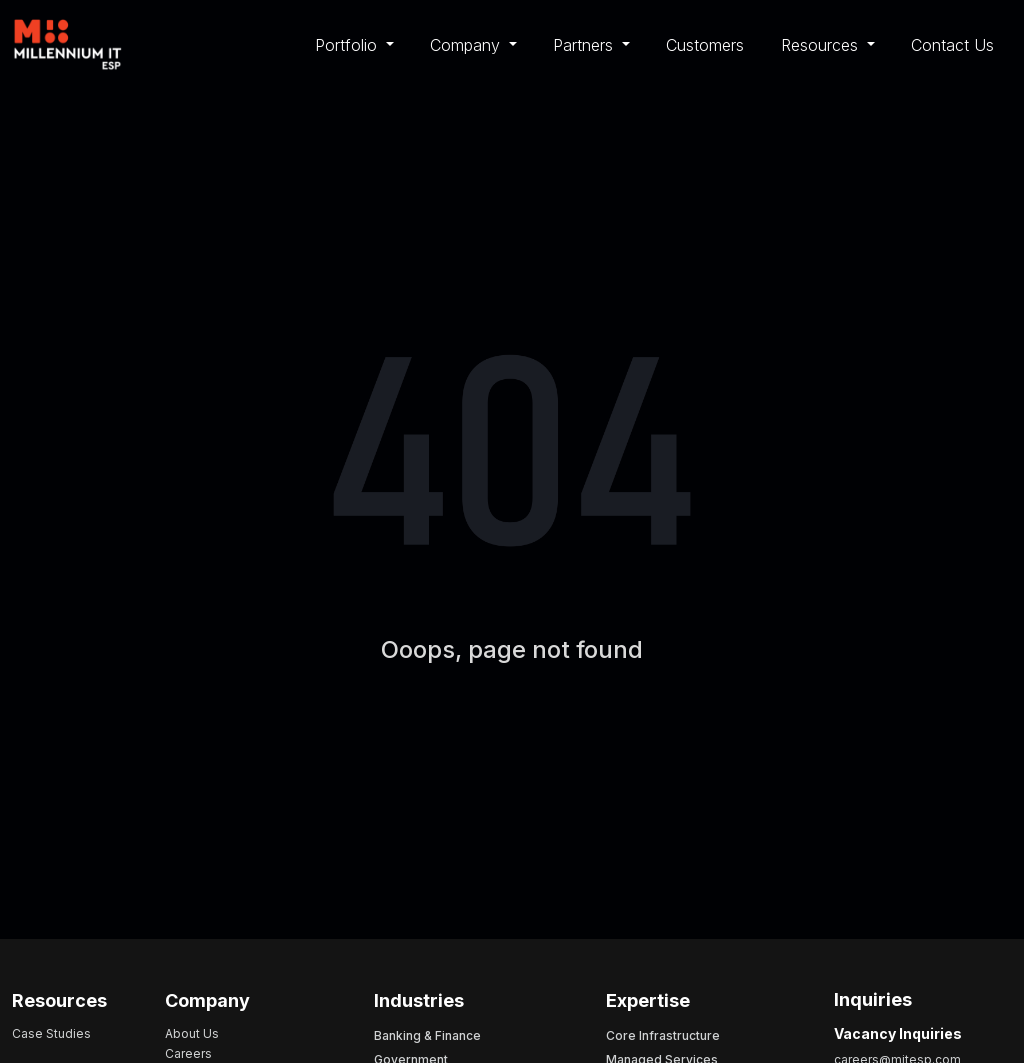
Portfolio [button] (348, 45)
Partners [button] (585, 45)
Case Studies (51, 1033)
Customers (705, 45)
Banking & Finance (427, 1035)
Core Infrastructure (663, 1035)
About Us (192, 1033)
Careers (188, 1053)
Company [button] (467, 45)
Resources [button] (822, 45)
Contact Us (952, 45)
